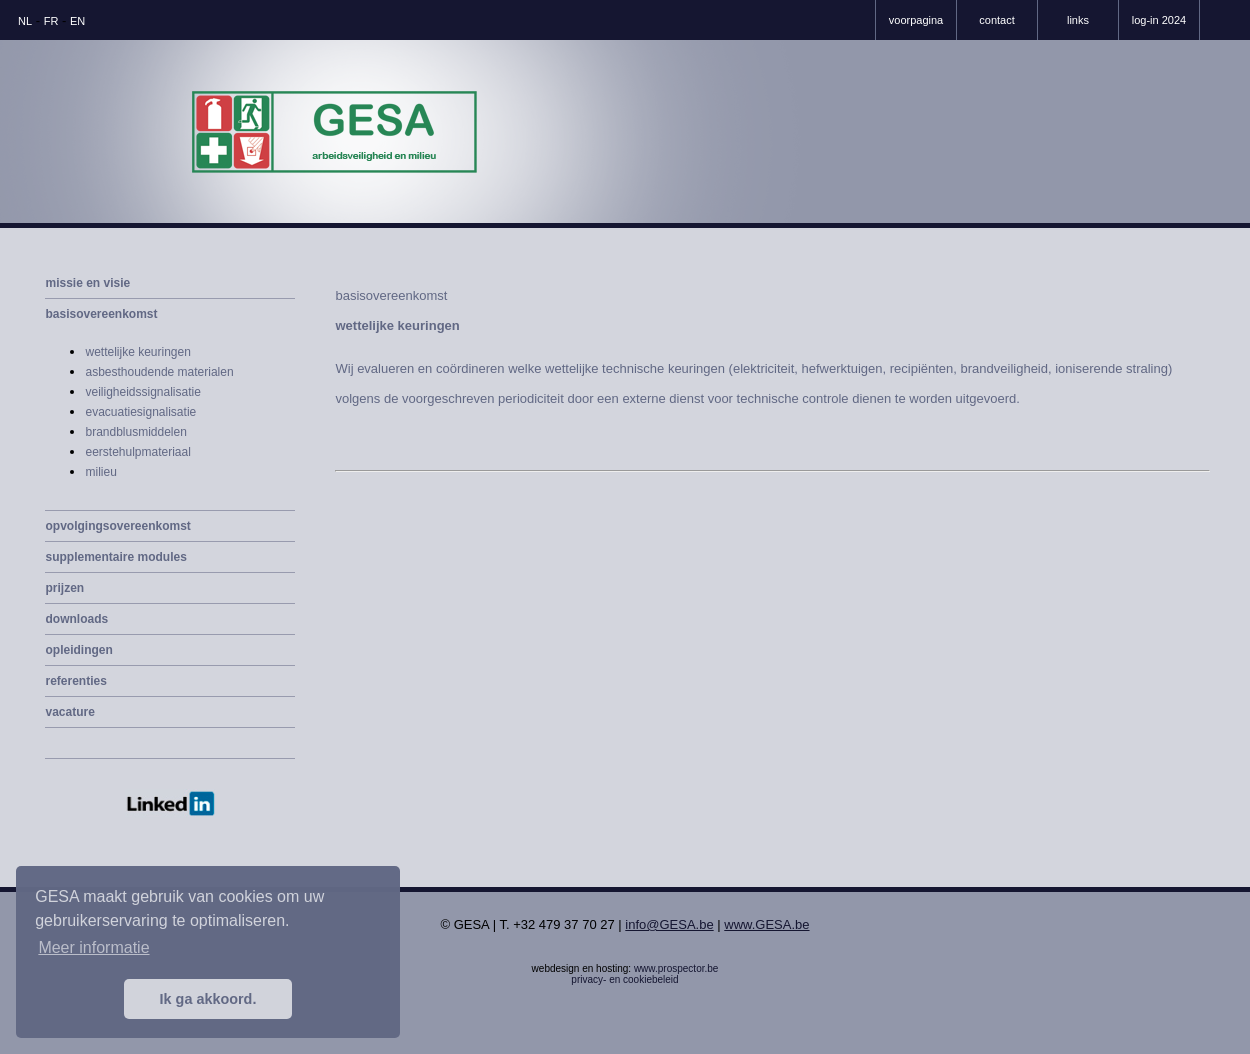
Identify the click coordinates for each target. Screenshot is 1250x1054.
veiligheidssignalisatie (142, 392)
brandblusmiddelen (135, 432)
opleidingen (78, 650)
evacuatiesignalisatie (140, 412)
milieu (100, 472)
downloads (76, 619)
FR (51, 21)
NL (25, 21)
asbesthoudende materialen (159, 372)
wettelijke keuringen (137, 352)
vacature (69, 712)
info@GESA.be (669, 924)
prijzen (64, 588)
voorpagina (916, 20)
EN (77, 21)
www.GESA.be (766, 924)
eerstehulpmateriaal (137, 452)
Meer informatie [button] (93, 947)
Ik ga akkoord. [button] (208, 999)
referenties (75, 681)
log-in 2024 (1159, 20)
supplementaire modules (115, 557)
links (1078, 20)
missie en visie (87, 283)
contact (996, 20)
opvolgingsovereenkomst (117, 526)
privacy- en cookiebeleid (624, 979)
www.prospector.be (676, 968)
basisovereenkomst (101, 314)
